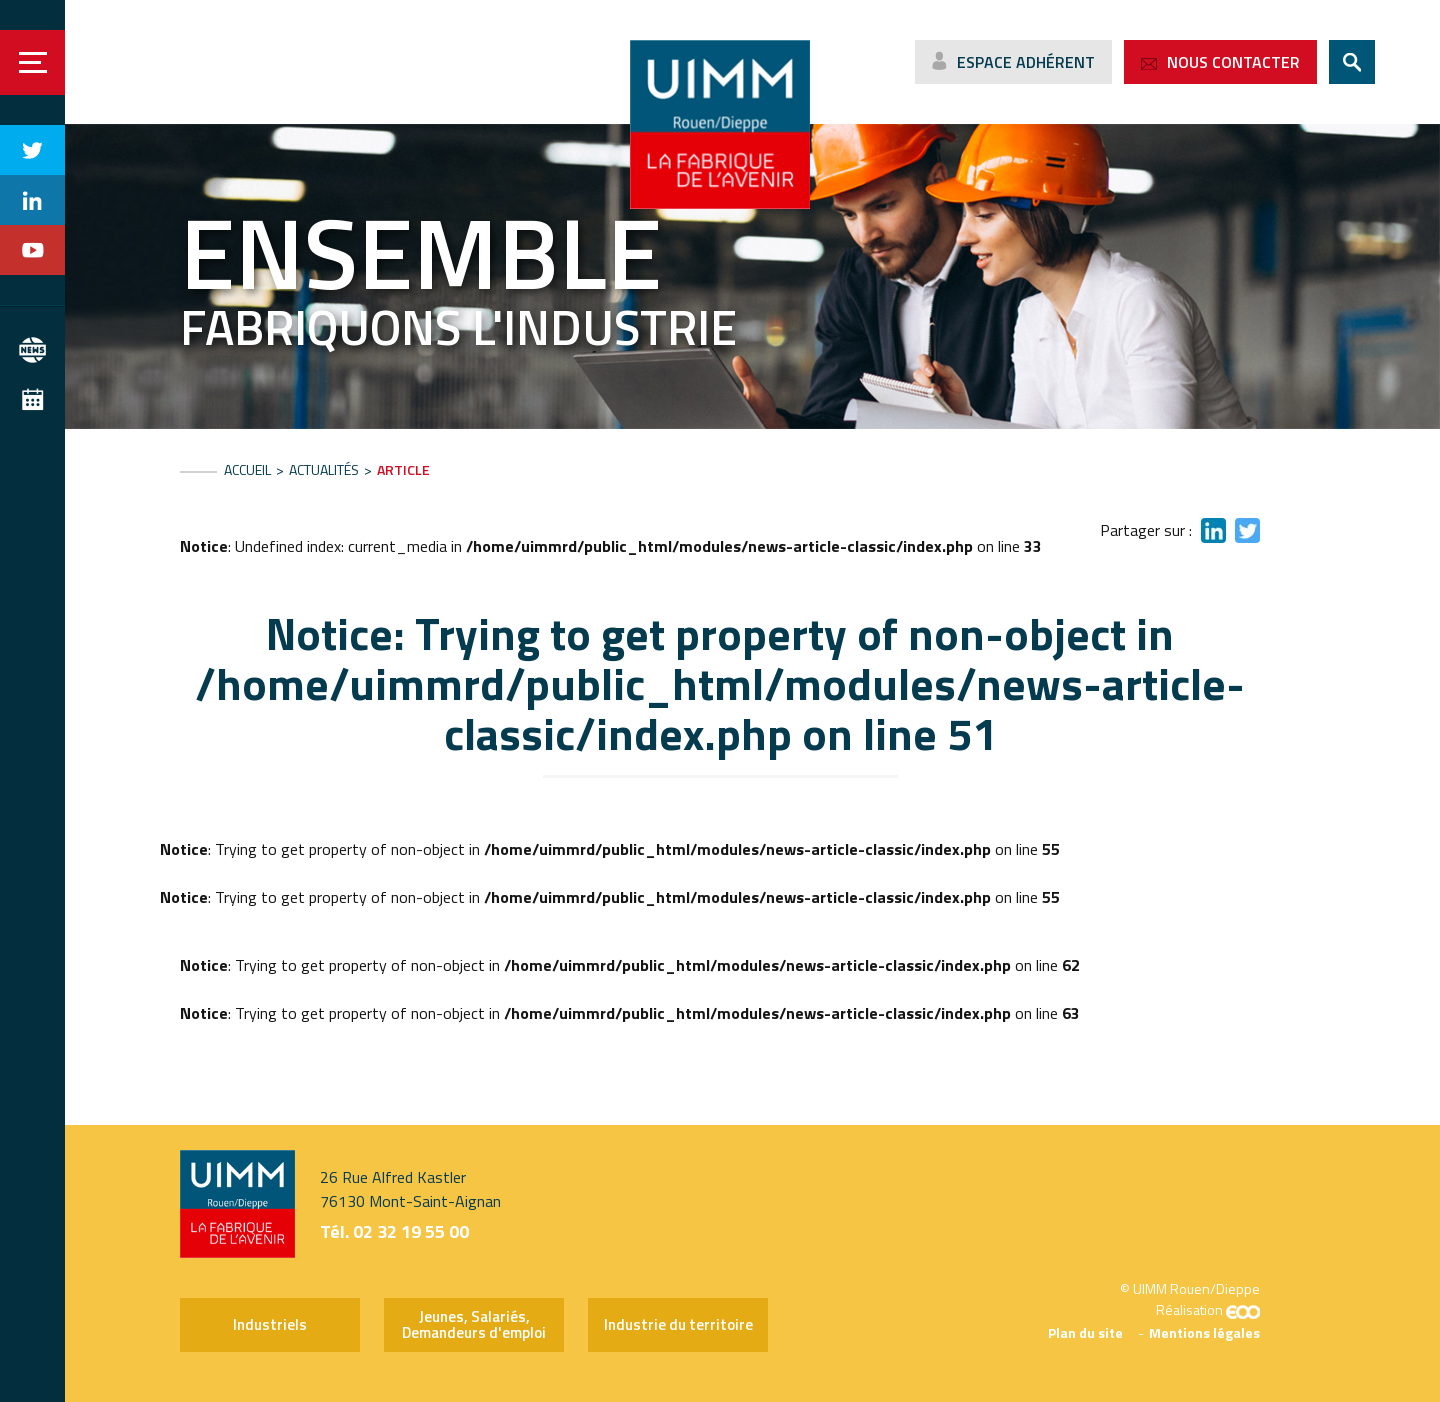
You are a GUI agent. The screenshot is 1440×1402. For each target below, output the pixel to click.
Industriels (270, 1324)
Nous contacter (1233, 62)
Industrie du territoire (678, 1324)
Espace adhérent (1026, 62)
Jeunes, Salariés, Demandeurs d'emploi (474, 1324)
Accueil (247, 469)
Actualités (324, 469)
